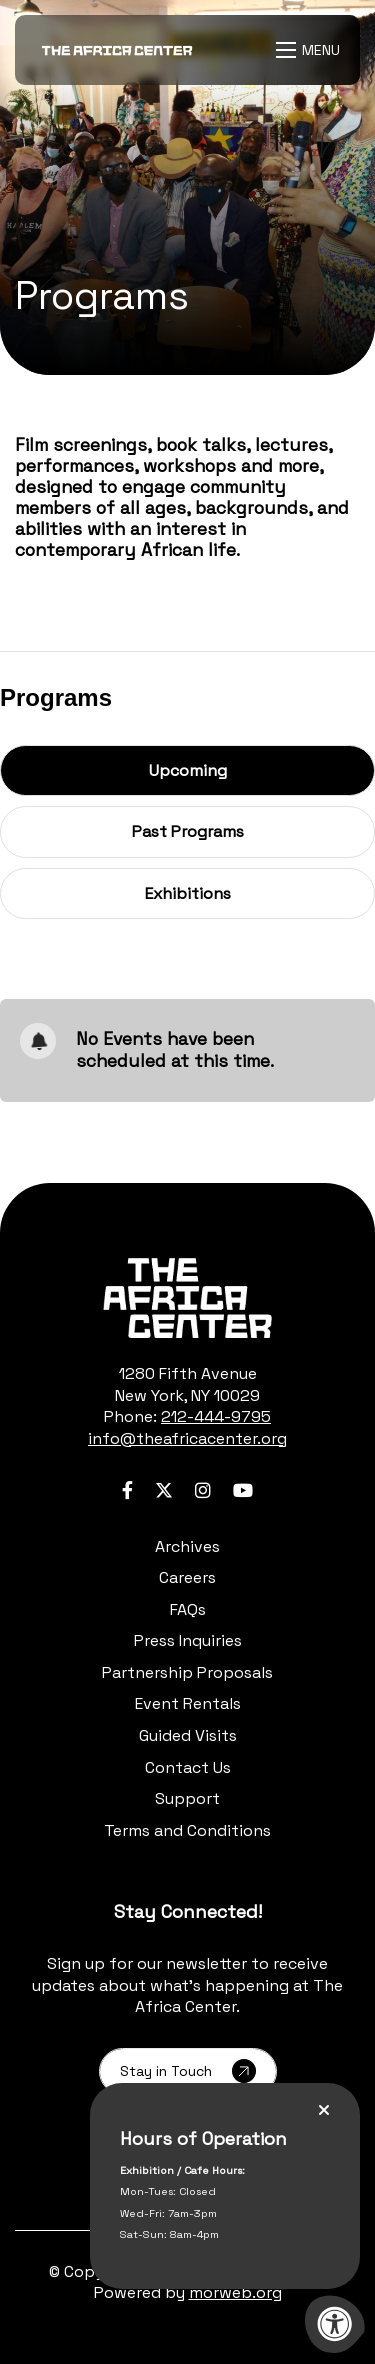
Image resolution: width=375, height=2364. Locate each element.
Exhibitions (187, 893)
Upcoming (224, 770)
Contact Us (188, 1767)
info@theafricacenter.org (187, 1438)
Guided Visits (188, 1735)
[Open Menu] (310, 50)
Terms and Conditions (187, 1830)
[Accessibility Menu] (335, 2324)
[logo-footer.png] (187, 1298)
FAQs (188, 1609)
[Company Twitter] (164, 1490)
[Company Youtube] (243, 1490)
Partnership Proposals (187, 1672)
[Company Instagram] (203, 1490)
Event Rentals (188, 1703)
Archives (187, 1546)
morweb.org (235, 2292)
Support (187, 1798)
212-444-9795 (216, 1416)
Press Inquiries (188, 1640)
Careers (187, 1577)
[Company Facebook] (127, 1490)
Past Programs (188, 831)
